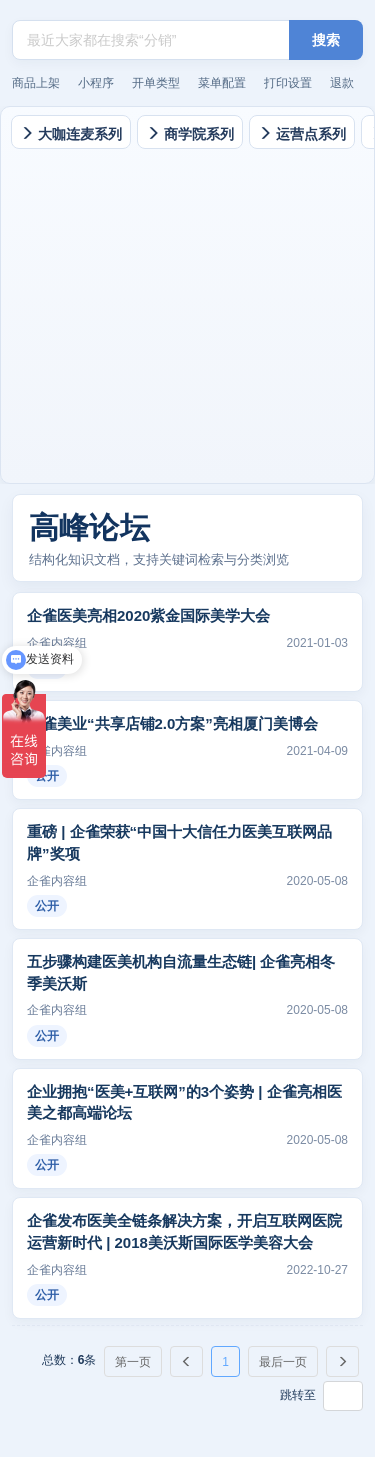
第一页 (133, 1362)
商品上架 (36, 83)
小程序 (96, 83)
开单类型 (156, 83)
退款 (342, 83)
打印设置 (288, 83)
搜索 (326, 40)
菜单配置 (222, 83)
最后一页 (283, 1362)
